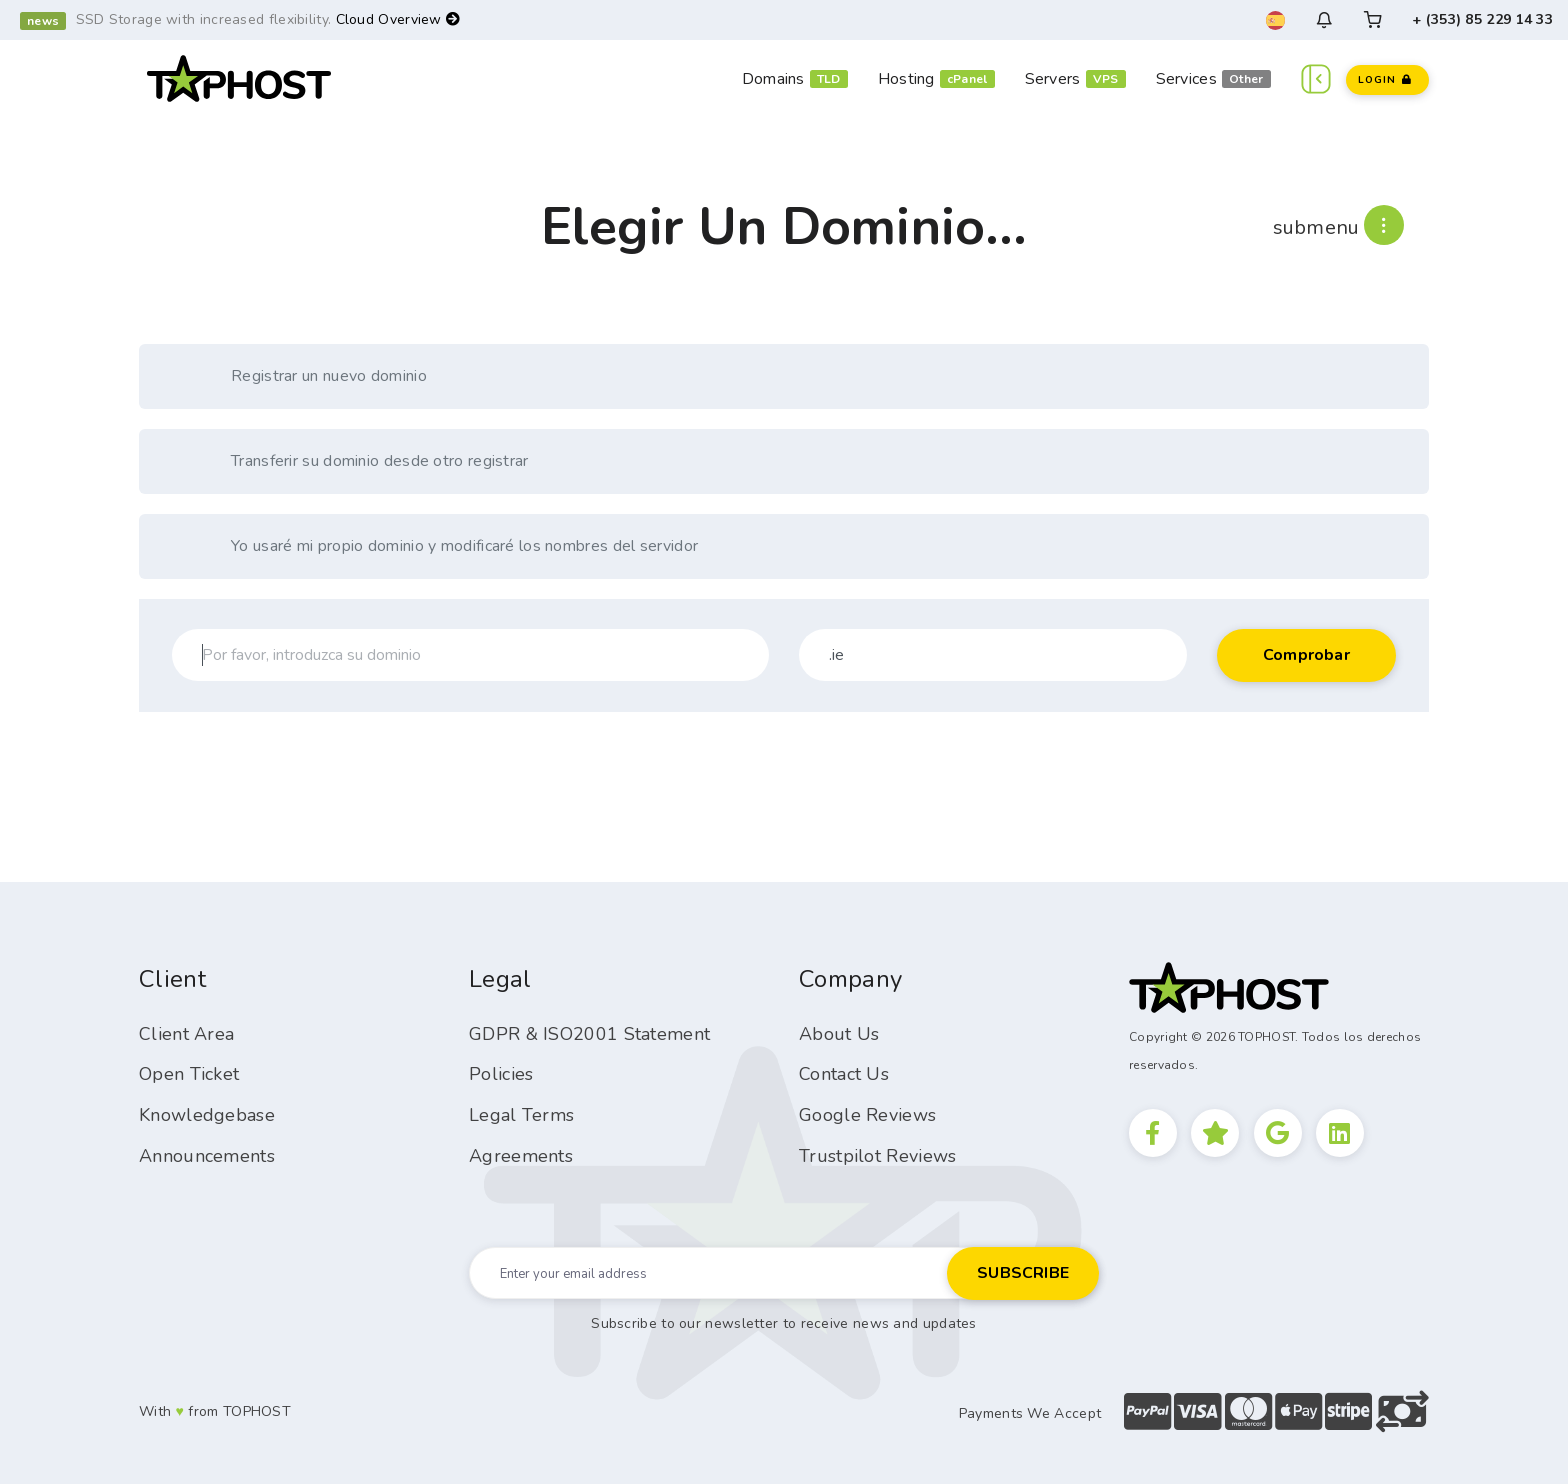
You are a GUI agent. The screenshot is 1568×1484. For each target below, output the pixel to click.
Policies (501, 1074)
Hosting (906, 79)
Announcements (207, 1156)
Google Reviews (867, 1115)
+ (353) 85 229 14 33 (1482, 19)
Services (1186, 79)
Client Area (186, 1034)
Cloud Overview (398, 19)
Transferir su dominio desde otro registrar (359, 461)
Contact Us (844, 1074)
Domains (773, 79)
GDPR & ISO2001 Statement (589, 1034)
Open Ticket (189, 1074)
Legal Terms (521, 1115)
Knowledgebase (207, 1115)
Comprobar (1306, 655)
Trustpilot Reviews (877, 1156)
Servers (1053, 79)
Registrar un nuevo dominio (308, 376)
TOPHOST (257, 1411)
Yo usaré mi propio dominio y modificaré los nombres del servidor (443, 546)
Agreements (521, 1156)
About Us (839, 1034)
